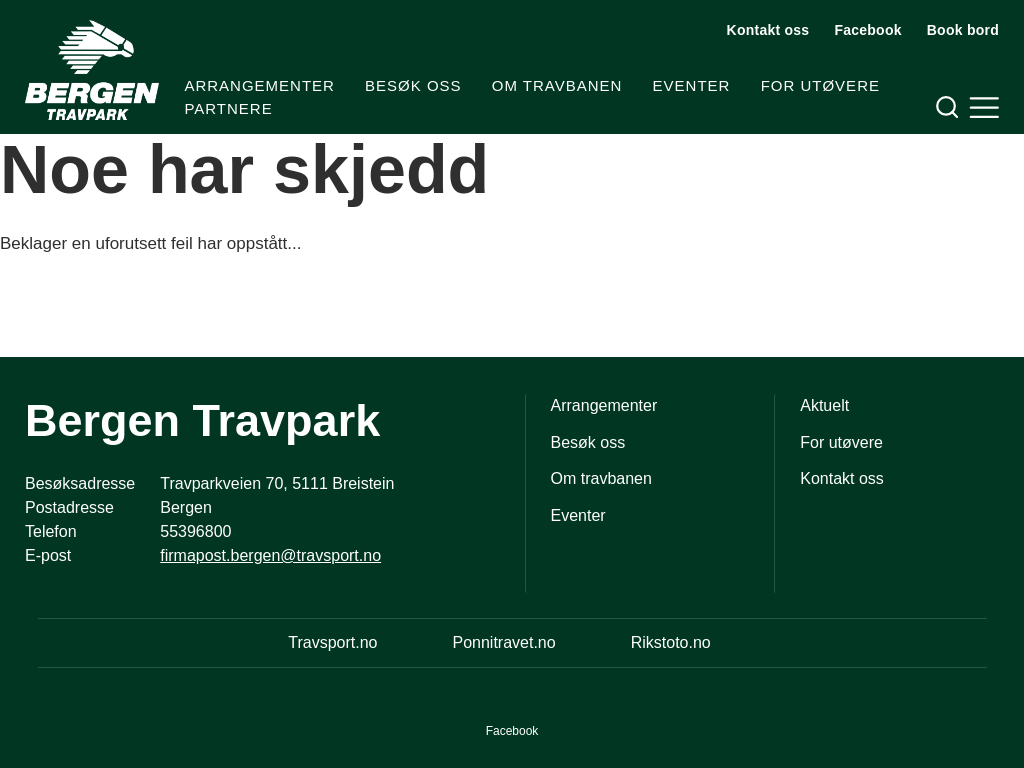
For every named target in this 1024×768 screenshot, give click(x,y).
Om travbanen (557, 85)
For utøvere (820, 85)
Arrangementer (259, 85)
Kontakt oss (768, 30)
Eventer (692, 85)
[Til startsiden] (92, 70)
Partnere (228, 108)
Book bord (963, 30)
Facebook (867, 30)
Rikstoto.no (671, 642)
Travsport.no (332, 642)
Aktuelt (824, 405)
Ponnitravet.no (503, 642)
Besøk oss (413, 85)
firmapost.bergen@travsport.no (270, 555)
